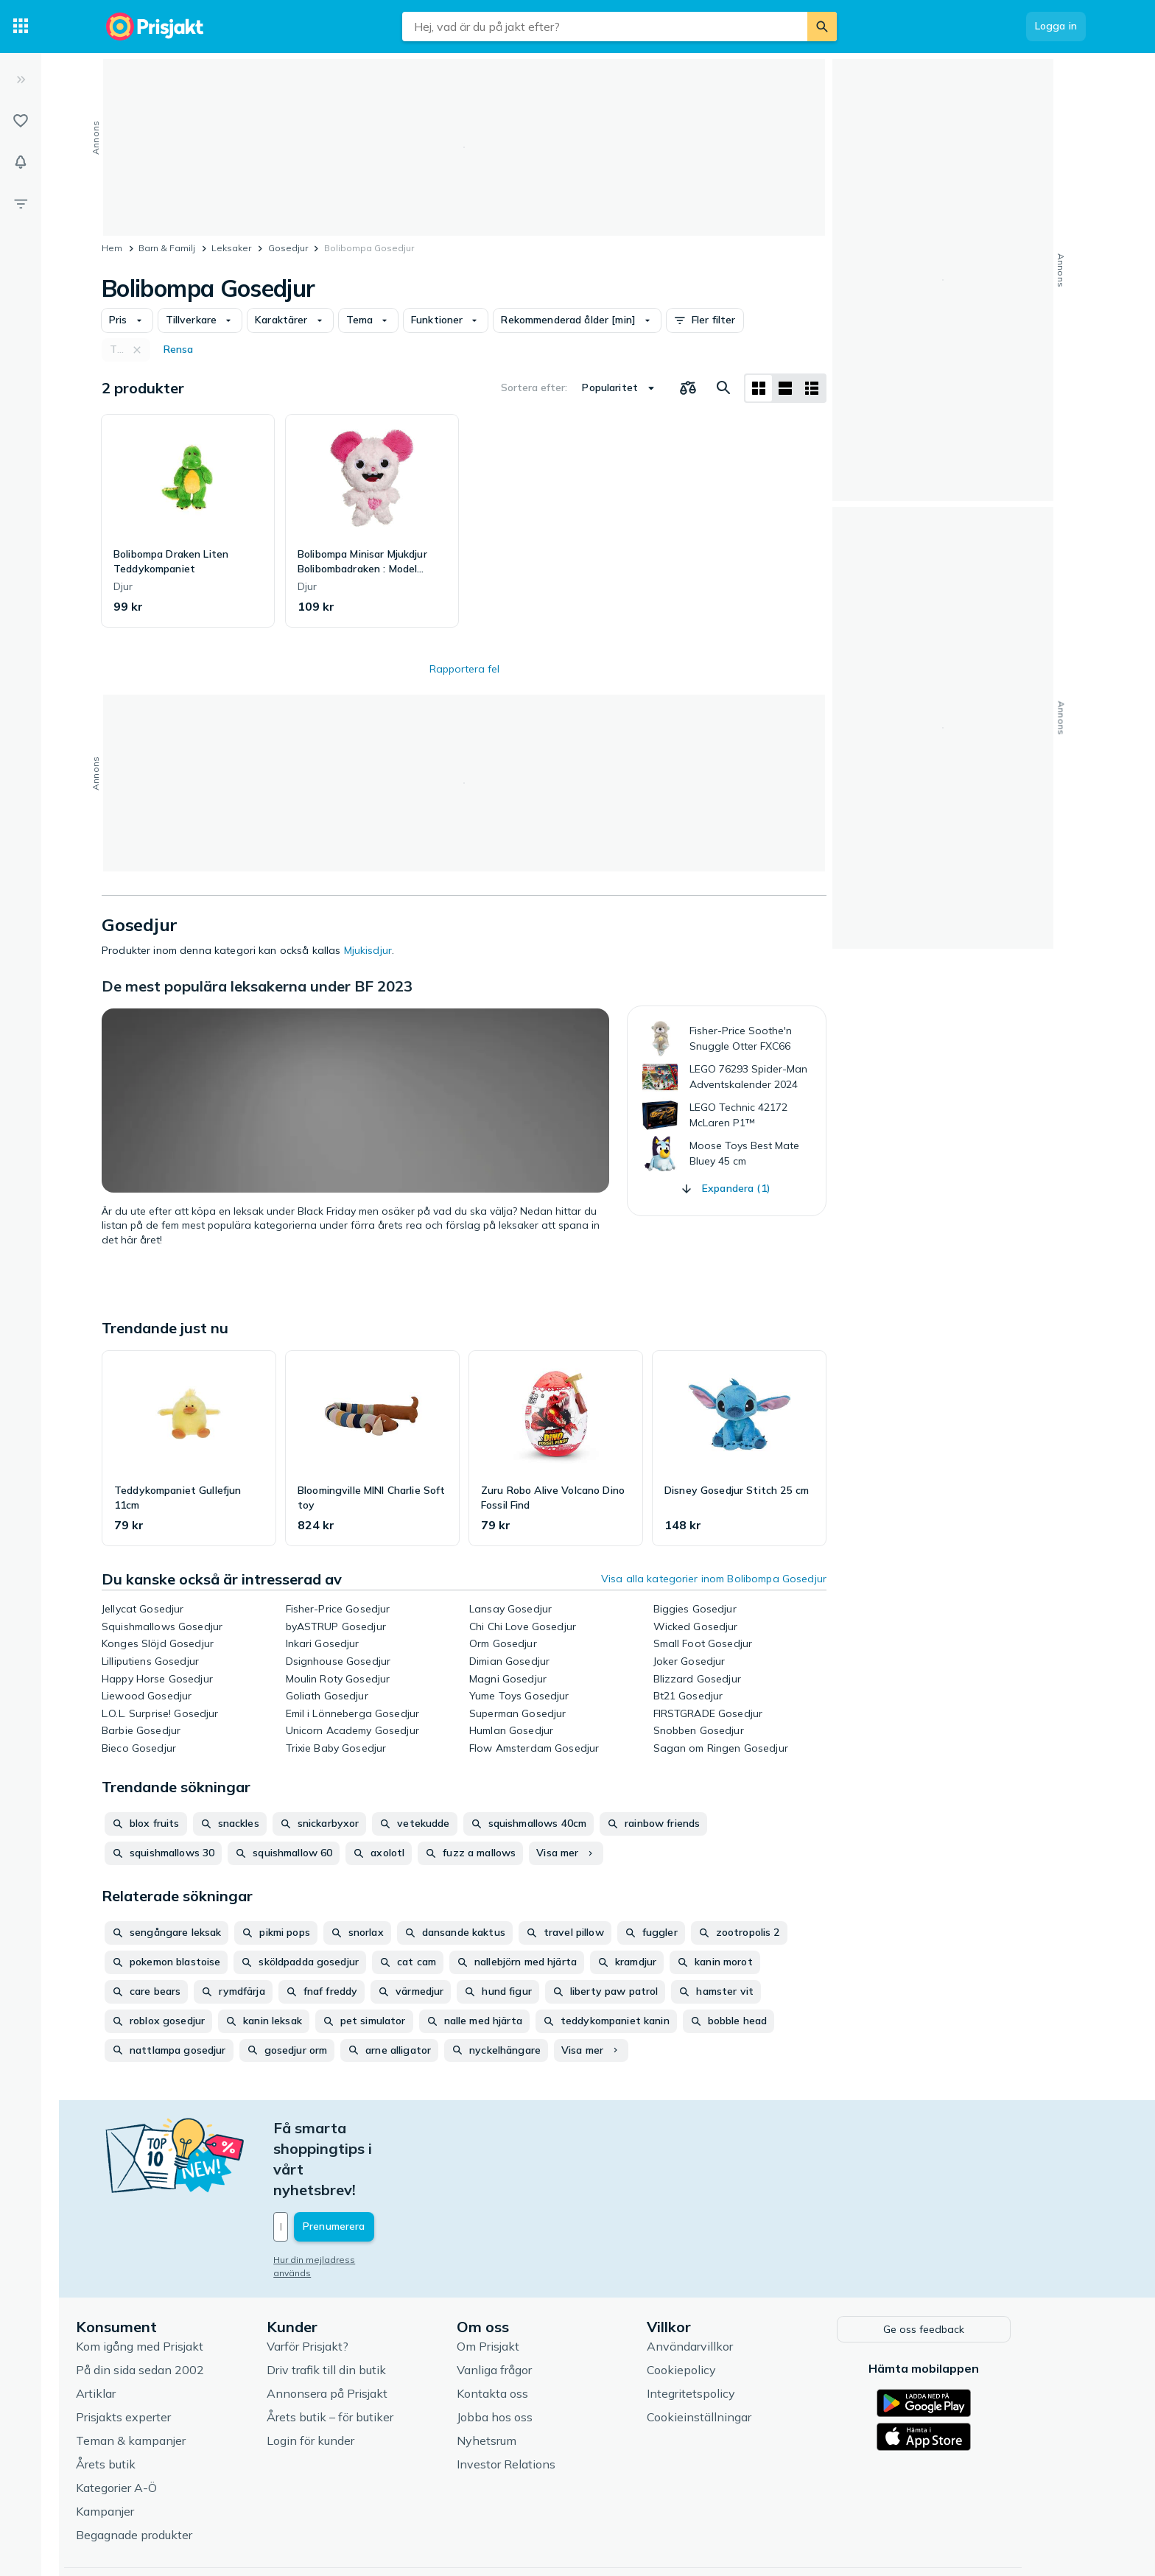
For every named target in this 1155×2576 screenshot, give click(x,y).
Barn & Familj (166, 247)
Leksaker (231, 247)
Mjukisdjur (368, 950)
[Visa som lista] (785, 388)
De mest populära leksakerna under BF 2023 (257, 986)
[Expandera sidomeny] (20, 79)
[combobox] (604, 26)
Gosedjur (288, 247)
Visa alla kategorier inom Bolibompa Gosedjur (713, 1578)
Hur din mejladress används (368, 2197)
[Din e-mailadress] (405, 2165)
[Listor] (20, 121)
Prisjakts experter (158, 2352)
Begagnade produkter (168, 2470)
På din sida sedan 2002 (174, 2305)
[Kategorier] (20, 26)
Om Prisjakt (522, 2281)
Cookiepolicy (716, 2305)
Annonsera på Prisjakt (361, 2328)
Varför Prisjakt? (341, 2281)
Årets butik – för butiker (364, 2352)
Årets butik (140, 2399)
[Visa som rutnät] (758, 388)
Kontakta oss (527, 2328)
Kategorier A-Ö (151, 2422)
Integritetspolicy (725, 2328)
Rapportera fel (464, 668)
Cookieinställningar (733, 2352)
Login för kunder (344, 2375)
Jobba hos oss (529, 2352)
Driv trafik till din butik (360, 2305)
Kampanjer (139, 2446)
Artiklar (130, 2328)
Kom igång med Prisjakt (174, 2281)
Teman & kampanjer (165, 2375)
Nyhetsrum (521, 2375)
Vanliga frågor (528, 2305)
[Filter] (20, 203)
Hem (112, 247)
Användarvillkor (724, 2281)
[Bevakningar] (20, 162)
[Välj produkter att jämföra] (688, 388)
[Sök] (822, 26)
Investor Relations (540, 2399)
